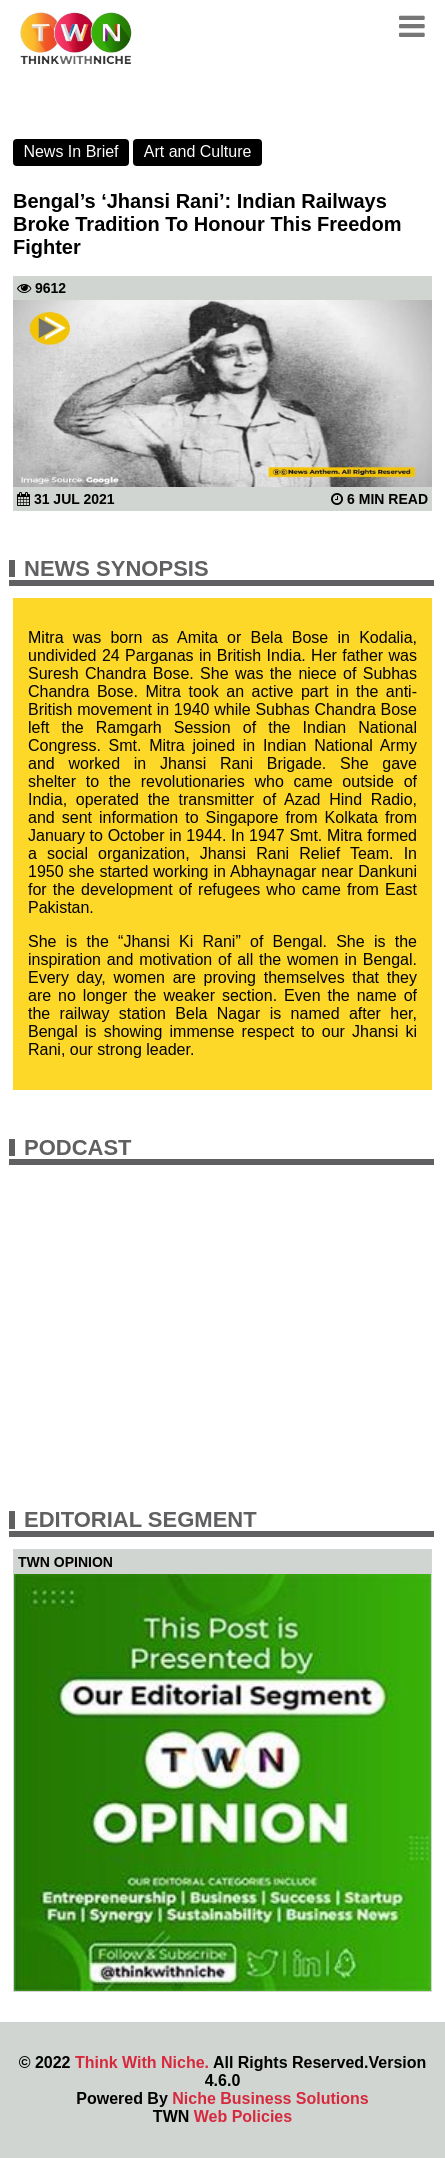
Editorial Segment (140, 1519)
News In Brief (70, 151)
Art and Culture (198, 151)
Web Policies (243, 2116)
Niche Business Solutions (270, 2098)
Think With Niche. (142, 2062)
